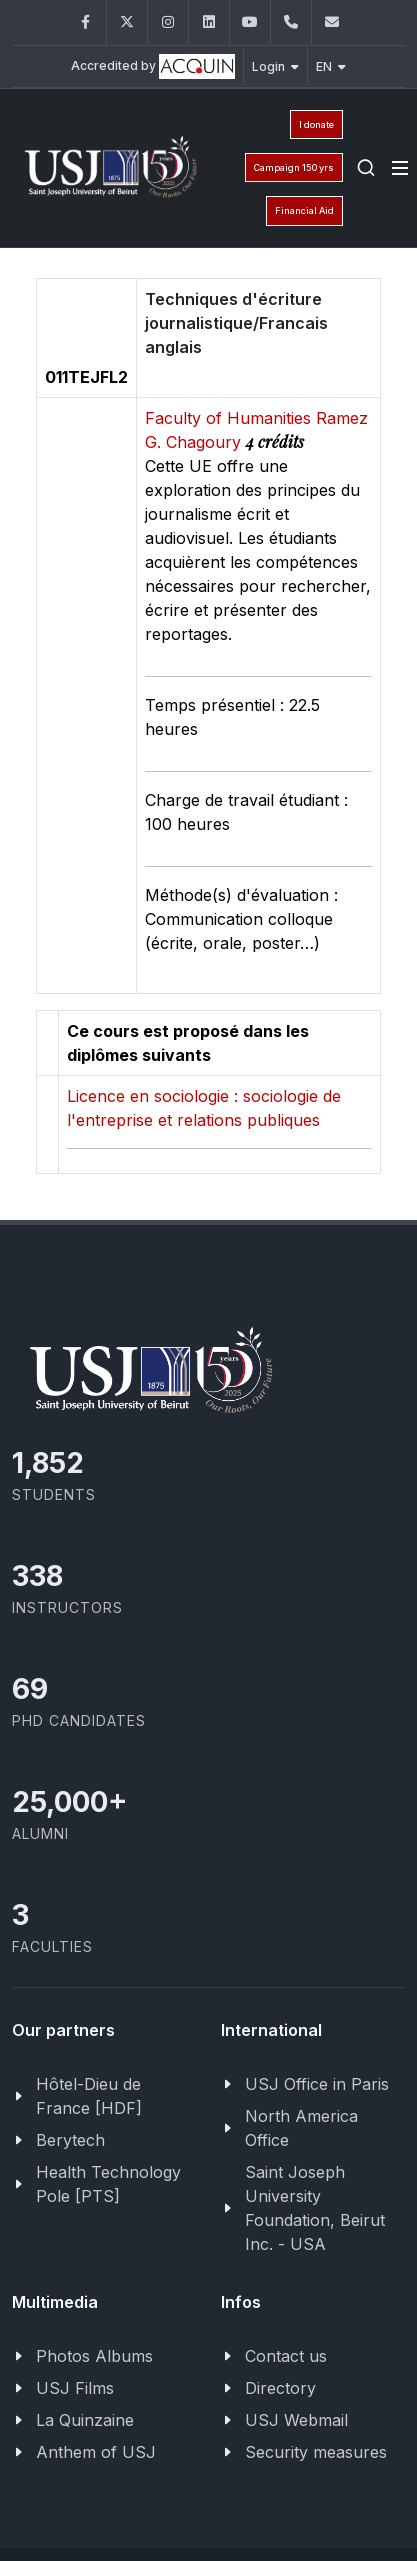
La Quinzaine (85, 2420)
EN (331, 66)
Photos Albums (94, 2356)
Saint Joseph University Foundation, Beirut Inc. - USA (315, 2208)
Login (275, 66)
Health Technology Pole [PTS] (108, 2184)
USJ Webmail (296, 2420)
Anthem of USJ (96, 2452)
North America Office (301, 2128)
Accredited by (153, 66)
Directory (280, 2388)
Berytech (70, 2140)
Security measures (316, 2452)
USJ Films (75, 2388)
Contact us (286, 2356)
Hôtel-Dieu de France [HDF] (89, 2096)
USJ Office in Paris (317, 2084)
